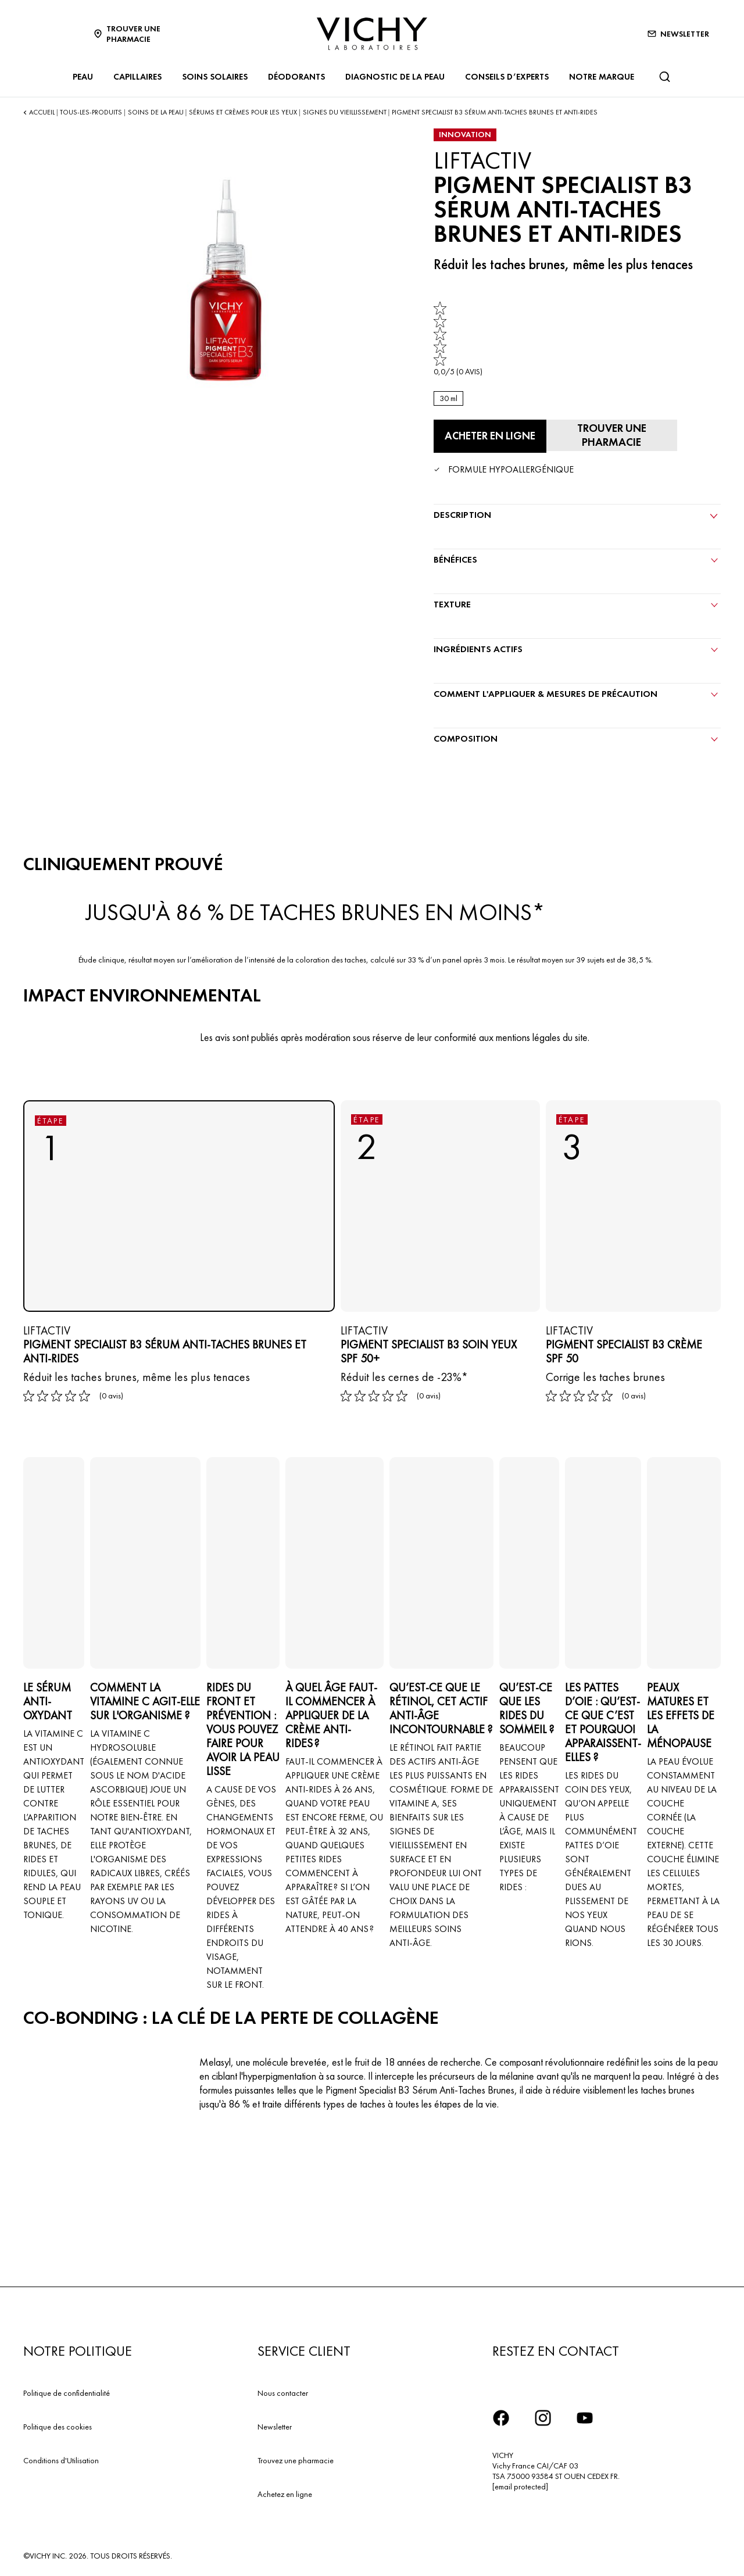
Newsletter (274, 2424)
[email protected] (520, 2484)
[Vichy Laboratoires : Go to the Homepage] (372, 33)
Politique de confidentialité (66, 2390)
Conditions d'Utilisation (61, 2458)
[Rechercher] (664, 77)
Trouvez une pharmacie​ (295, 2458)
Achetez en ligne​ (284, 2491)
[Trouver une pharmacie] (607, 434)
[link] (458, 339)
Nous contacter (282, 2390)
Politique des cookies (57, 2424)
